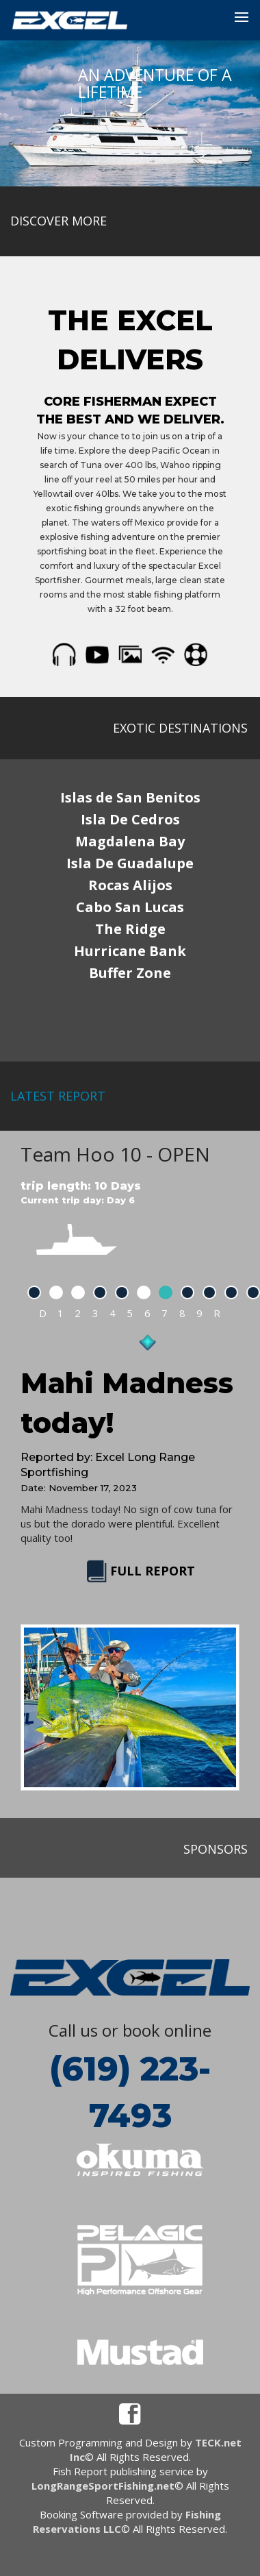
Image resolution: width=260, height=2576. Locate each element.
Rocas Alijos (130, 885)
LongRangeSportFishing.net (102, 2485)
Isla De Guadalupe (130, 863)
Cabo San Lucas (130, 907)
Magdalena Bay (130, 841)
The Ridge (130, 929)
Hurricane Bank (130, 951)
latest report (57, 1096)
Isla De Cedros (130, 819)
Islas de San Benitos (130, 797)
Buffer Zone (130, 973)
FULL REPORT (138, 1570)
